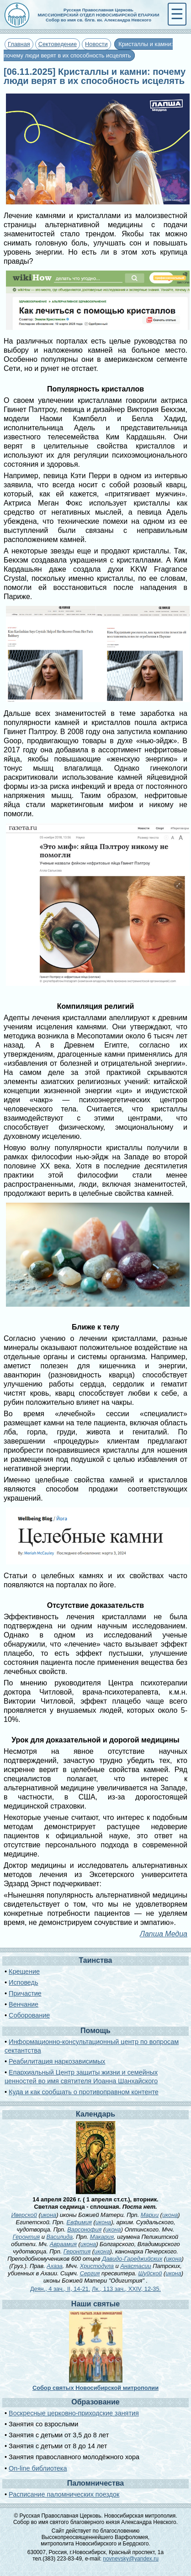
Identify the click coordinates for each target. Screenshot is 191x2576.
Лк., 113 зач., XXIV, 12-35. (126, 2288)
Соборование (29, 2015)
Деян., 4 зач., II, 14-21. (60, 2288)
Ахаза (55, 2266)
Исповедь (23, 1982)
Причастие (25, 1993)
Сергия (90, 2273)
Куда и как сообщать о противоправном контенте (84, 2092)
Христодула (97, 2266)
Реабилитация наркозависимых (57, 2061)
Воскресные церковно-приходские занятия (74, 2413)
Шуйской (150, 2273)
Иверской (24, 2214)
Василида (59, 2236)
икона (48, 2214)
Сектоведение (57, 44)
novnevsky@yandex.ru (131, 2558)
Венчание (23, 2004)
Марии (150, 2214)
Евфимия (78, 2222)
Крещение (24, 1971)
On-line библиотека (38, 2468)
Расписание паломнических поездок (64, 2494)
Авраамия (63, 2244)
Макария (102, 2236)
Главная (19, 44)
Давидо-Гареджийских (132, 2258)
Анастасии (135, 2266)
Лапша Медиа (163, 1934)
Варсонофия (84, 2229)
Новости (96, 44)
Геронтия (26, 2236)
